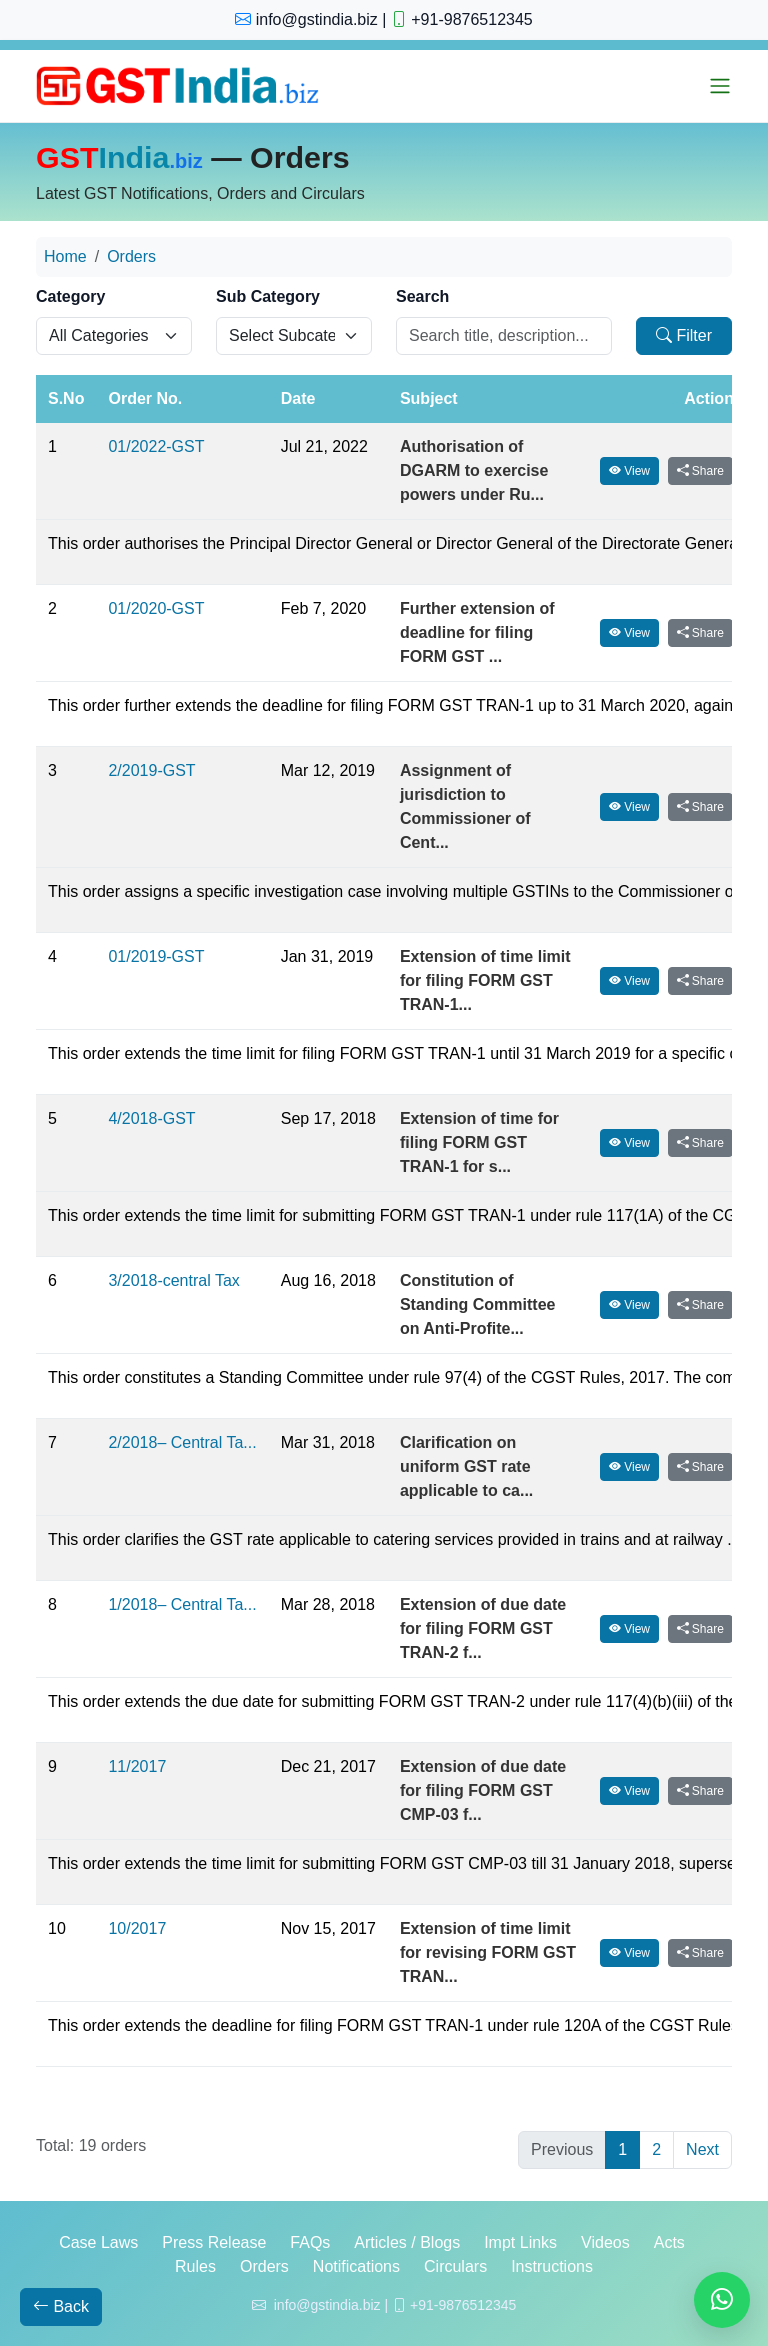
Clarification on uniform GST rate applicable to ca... (466, 1466)
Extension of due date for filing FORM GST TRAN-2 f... (483, 1628)
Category (70, 296)
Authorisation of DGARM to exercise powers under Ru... (474, 470)
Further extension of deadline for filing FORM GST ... (477, 632)
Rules (195, 2266)
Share (700, 471)
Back (61, 2306)
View (629, 471)
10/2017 (137, 1928)
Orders (131, 256)
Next (702, 2149)
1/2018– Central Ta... (182, 1604)
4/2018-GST (151, 1118)
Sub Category (268, 296)
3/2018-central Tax (173, 1280)
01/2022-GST (156, 446)
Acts (669, 2242)
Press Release (214, 2242)
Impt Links (520, 2242)
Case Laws (98, 2242)
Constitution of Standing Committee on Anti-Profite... (478, 1304)
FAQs (310, 2242)
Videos (605, 2242)
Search (422, 296)
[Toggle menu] (720, 86)
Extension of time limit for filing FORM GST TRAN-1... (485, 980)
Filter (684, 335)
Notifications (356, 2266)
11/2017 (137, 1766)
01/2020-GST (156, 608)
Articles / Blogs (407, 2242)
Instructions (552, 2266)
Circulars (455, 2266)
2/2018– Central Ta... (182, 1442)
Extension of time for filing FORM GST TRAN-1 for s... (479, 1142)
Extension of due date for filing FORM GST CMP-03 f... (483, 1790)
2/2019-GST (151, 770)
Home (65, 256)
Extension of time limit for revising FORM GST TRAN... (488, 1952)
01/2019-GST (156, 956)
